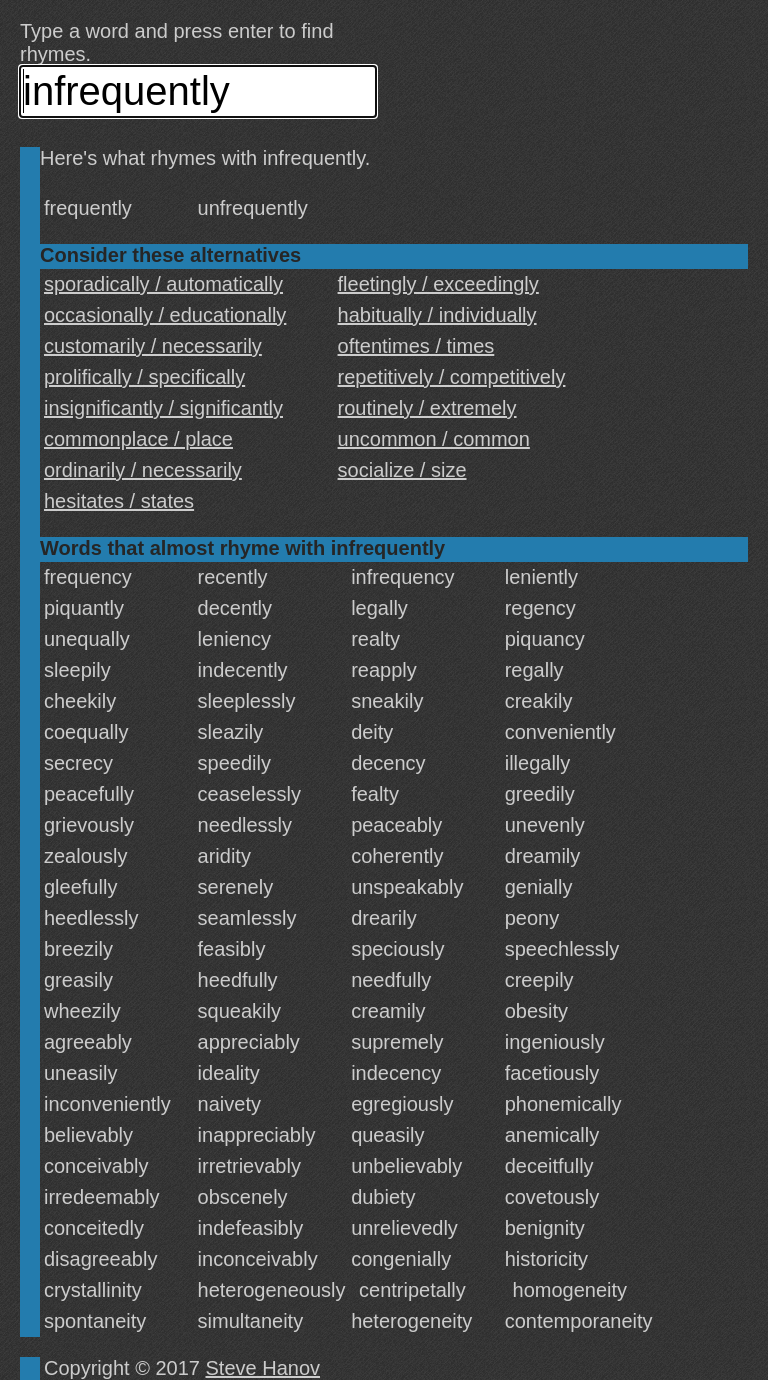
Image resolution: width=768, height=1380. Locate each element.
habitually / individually (437, 315)
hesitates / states (119, 501)
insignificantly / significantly (163, 408)
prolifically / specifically (144, 377)
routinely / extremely (427, 408)
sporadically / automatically (163, 284)
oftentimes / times (416, 346)
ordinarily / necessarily (143, 470)
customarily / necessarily (153, 346)
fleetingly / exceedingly (438, 284)
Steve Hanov (263, 1368)
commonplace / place (138, 439)
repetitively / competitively (452, 377)
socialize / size (402, 470)
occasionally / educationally (165, 315)
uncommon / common (434, 439)
